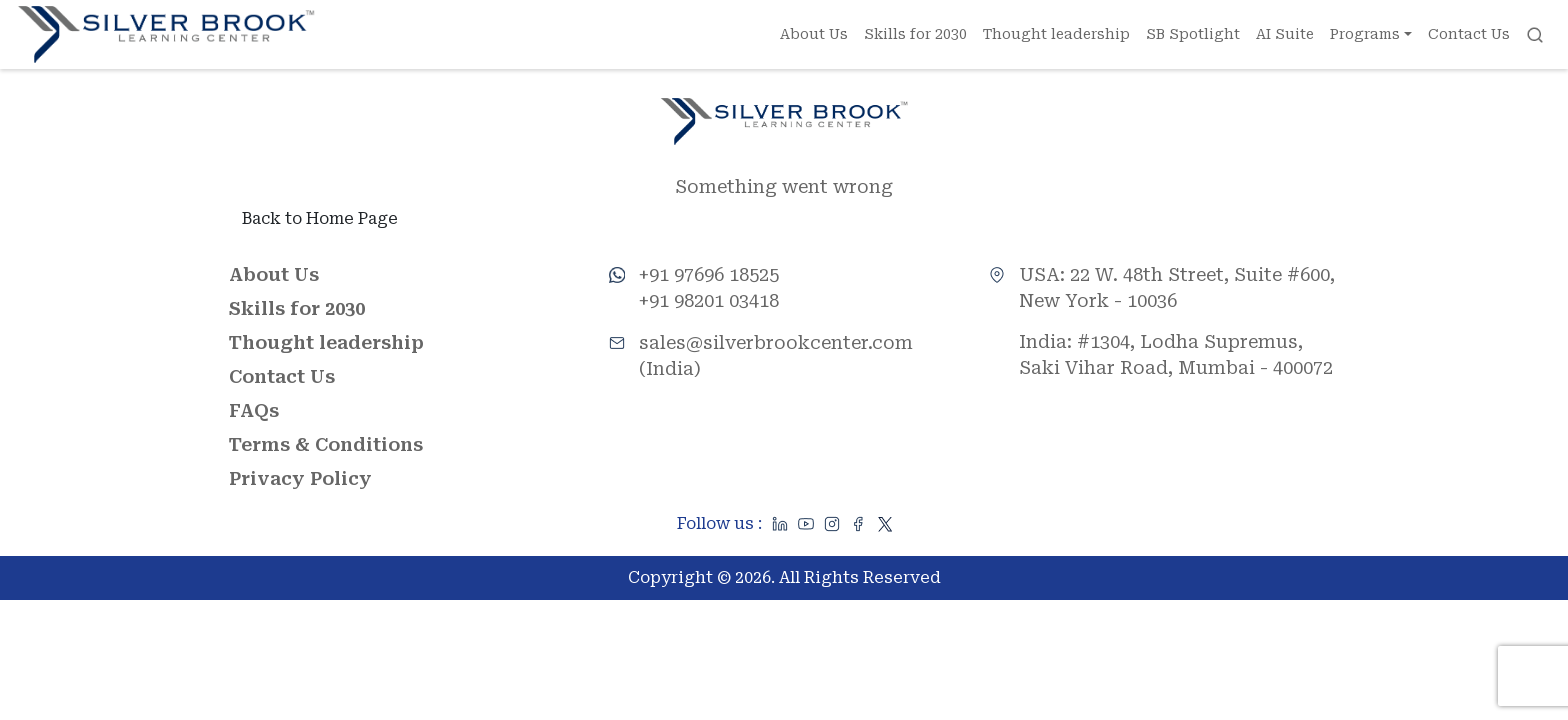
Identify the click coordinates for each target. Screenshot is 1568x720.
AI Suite (1285, 34)
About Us (814, 34)
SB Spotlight (1193, 34)
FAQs (254, 410)
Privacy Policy (300, 478)
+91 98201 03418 (709, 300)
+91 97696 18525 (709, 274)
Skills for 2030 (915, 34)
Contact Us (1469, 34)
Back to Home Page (320, 218)
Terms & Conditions (326, 444)
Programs (1365, 34)
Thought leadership (1056, 34)
